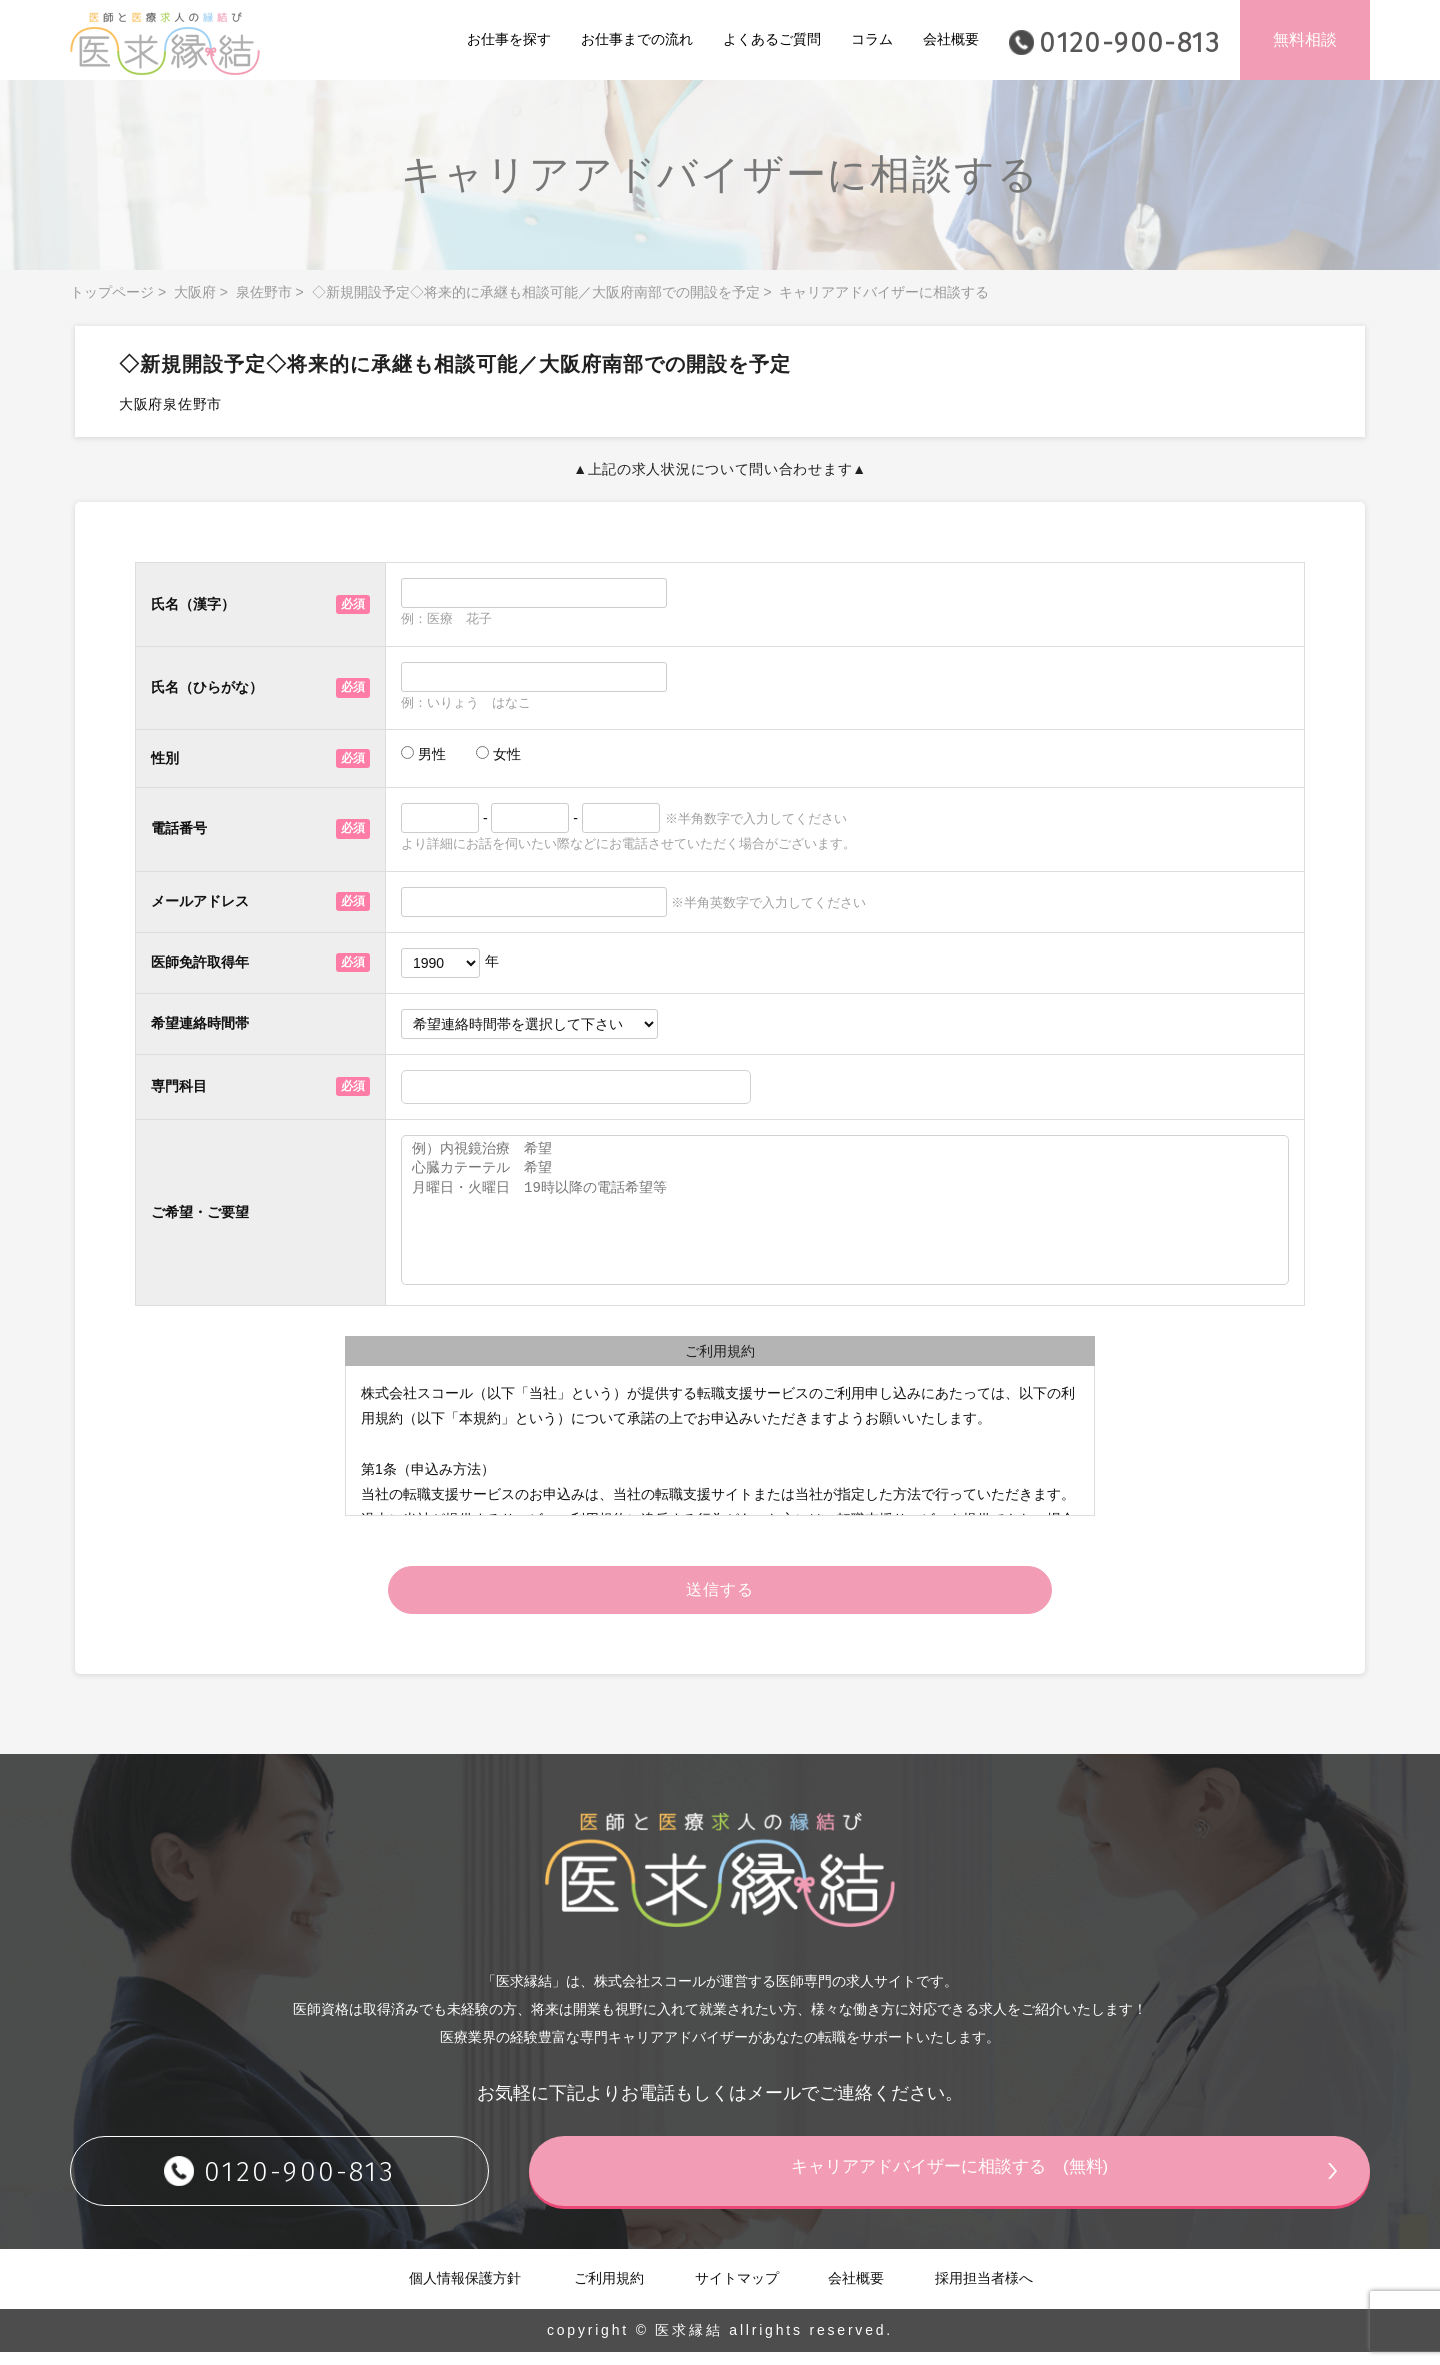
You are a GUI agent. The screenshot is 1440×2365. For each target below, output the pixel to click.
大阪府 (195, 292)
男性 (423, 754)
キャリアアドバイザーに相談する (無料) (985, 2182)
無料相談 (1305, 39)
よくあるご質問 (772, 39)
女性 (498, 754)
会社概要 (951, 39)
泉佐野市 (264, 292)
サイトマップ (737, 2290)
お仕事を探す (509, 39)
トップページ (112, 292)
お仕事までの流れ (637, 39)
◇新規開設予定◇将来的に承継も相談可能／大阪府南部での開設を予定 (536, 292)
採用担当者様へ (984, 2290)
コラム (872, 39)
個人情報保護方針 (465, 2290)
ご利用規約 (609, 2290)
